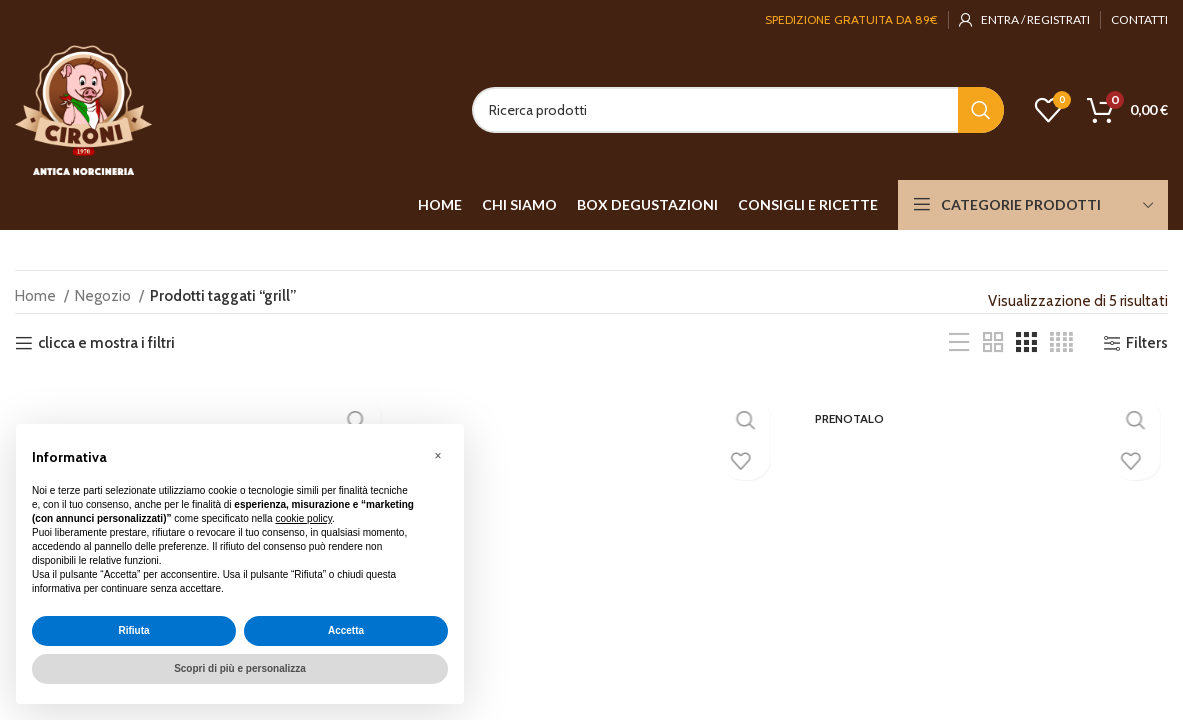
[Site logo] (83, 109)
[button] (438, 456)
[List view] (959, 343)
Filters (1147, 343)
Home (37, 296)
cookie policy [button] (303, 518)
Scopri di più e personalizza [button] (240, 668)
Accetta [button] (346, 630)
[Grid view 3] (1026, 343)
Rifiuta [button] (133, 630)
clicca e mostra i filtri (106, 343)
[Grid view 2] (993, 343)
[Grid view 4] (1061, 343)
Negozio (104, 296)
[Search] (738, 110)
